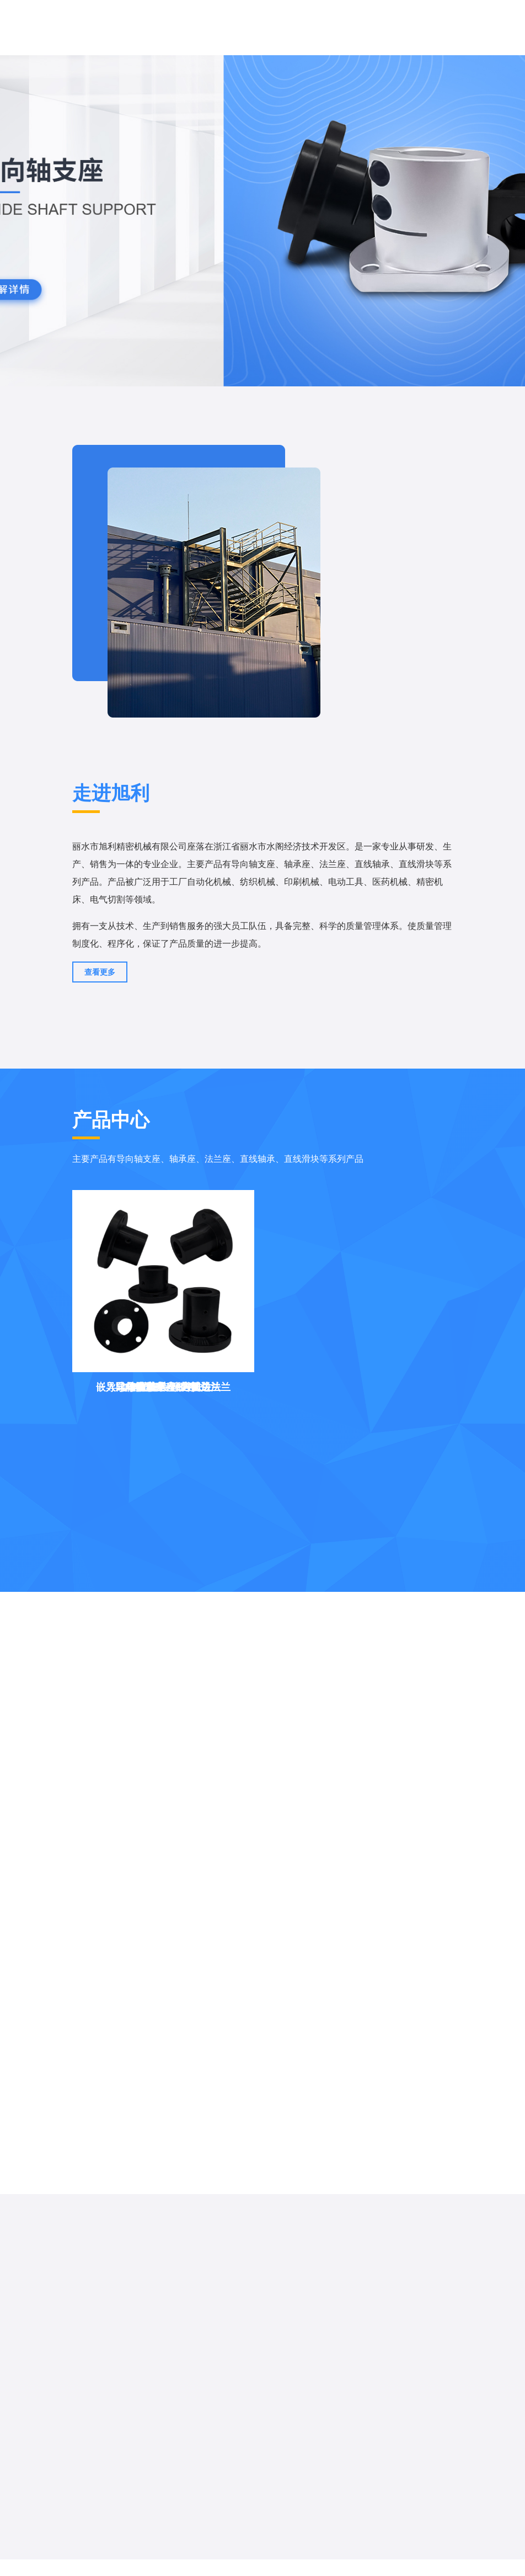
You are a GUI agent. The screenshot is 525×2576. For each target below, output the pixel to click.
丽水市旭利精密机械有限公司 (129, 846)
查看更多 (99, 972)
